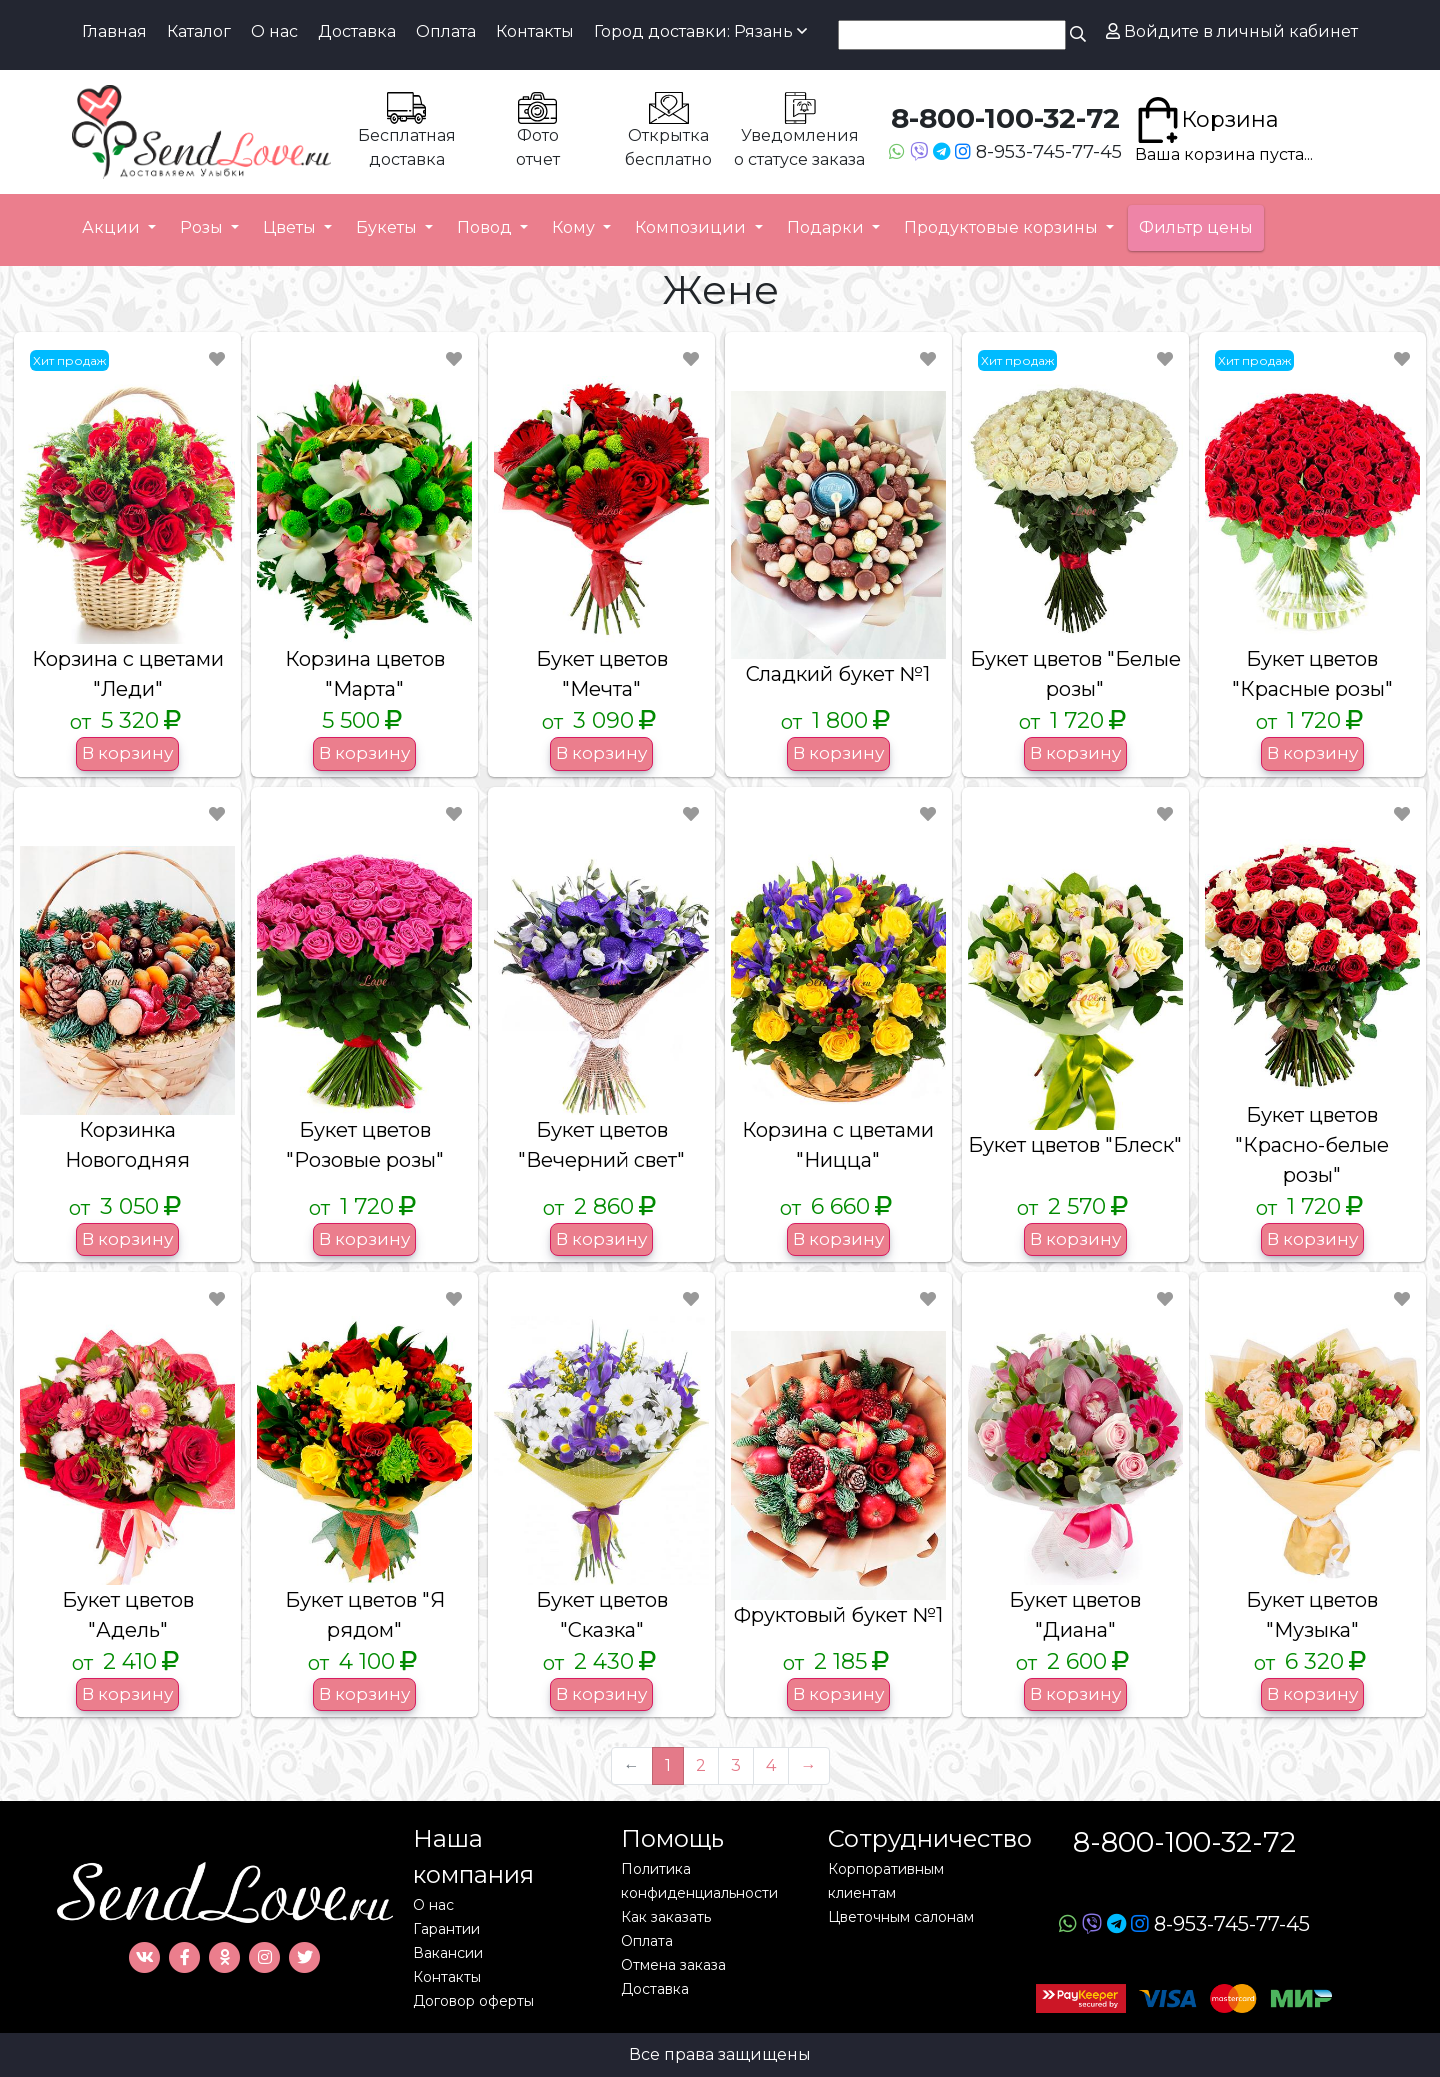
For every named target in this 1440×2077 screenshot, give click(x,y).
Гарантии (446, 1929)
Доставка (357, 31)
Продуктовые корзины (1003, 227)
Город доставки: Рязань (700, 31)
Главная (114, 31)
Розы (203, 227)
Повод (486, 227)
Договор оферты (473, 2001)
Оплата (446, 31)
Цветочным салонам (901, 1917)
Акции (113, 227)
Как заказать (666, 1917)
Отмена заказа (673, 1965)
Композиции (692, 227)
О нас (274, 31)
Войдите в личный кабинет (1232, 31)
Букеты (388, 227)
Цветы (291, 227)
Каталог (199, 31)
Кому (575, 227)
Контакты (535, 31)
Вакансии (448, 1953)
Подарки (827, 227)
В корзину (127, 753)
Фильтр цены (1196, 227)
